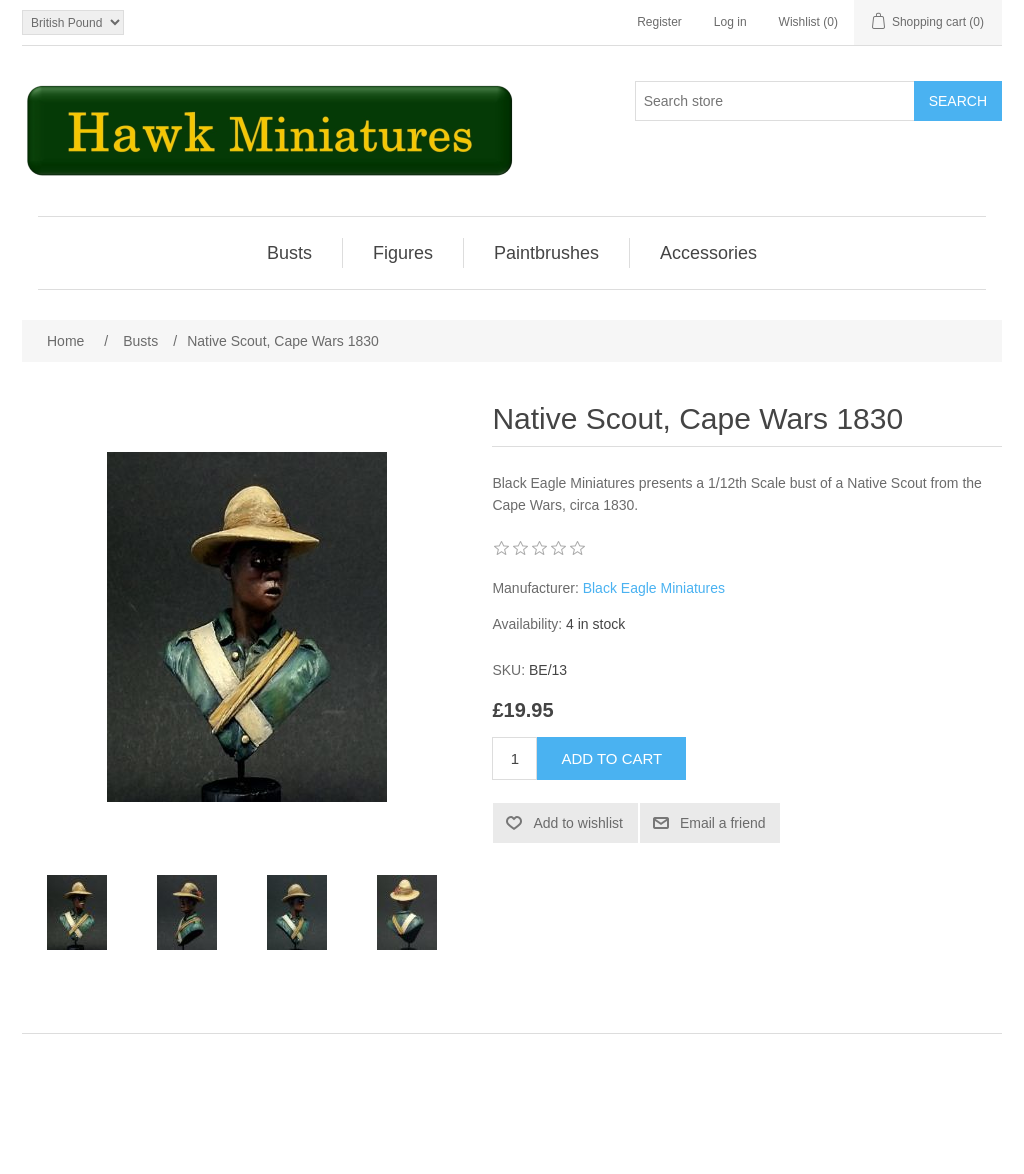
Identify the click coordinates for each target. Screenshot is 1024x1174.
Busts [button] (289, 253)
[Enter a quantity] (514, 758)
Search (958, 101)
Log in (730, 22)
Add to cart (611, 758)
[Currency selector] (73, 22)
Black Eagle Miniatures (654, 588)
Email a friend (723, 823)
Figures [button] (403, 253)
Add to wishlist (577, 823)
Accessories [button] (708, 253)
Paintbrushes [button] (546, 253)
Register (659, 22)
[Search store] (775, 101)
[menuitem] (290, 253)
